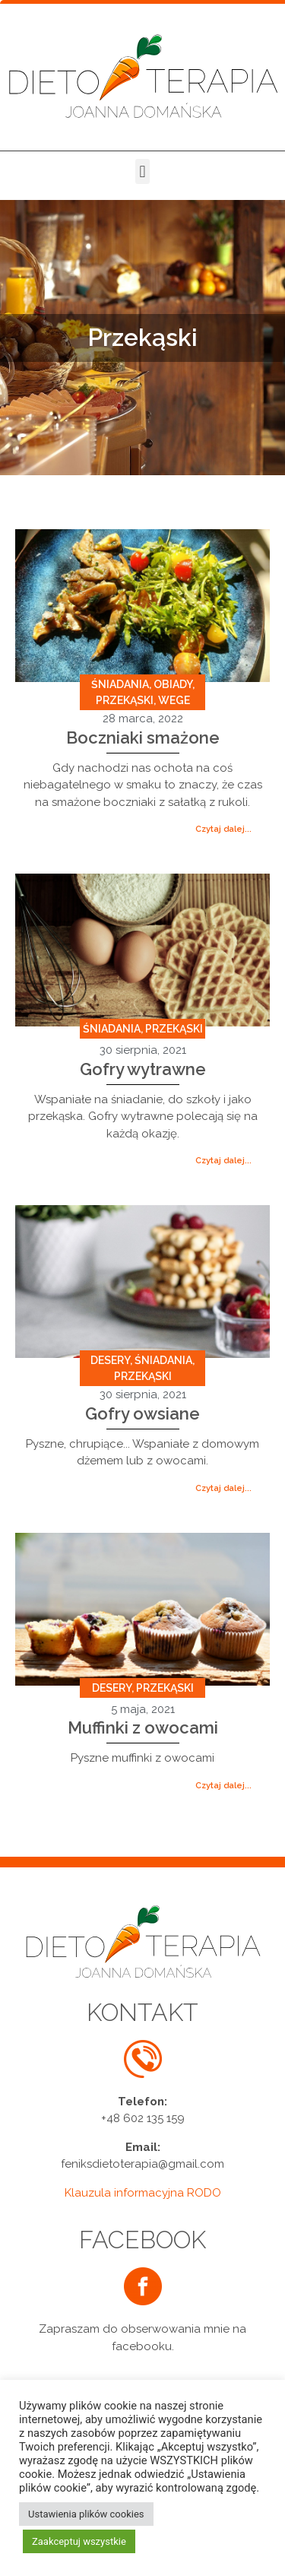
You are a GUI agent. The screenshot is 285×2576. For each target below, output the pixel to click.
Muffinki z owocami (143, 1727)
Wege (174, 700)
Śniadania (120, 684)
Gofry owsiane (142, 1413)
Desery (110, 1360)
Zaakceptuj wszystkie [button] (79, 2541)
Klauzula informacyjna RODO (143, 2193)
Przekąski (125, 700)
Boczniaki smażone (143, 737)
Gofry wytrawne (143, 1069)
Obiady (173, 684)
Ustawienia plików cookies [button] (86, 2514)
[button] (142, 171)
